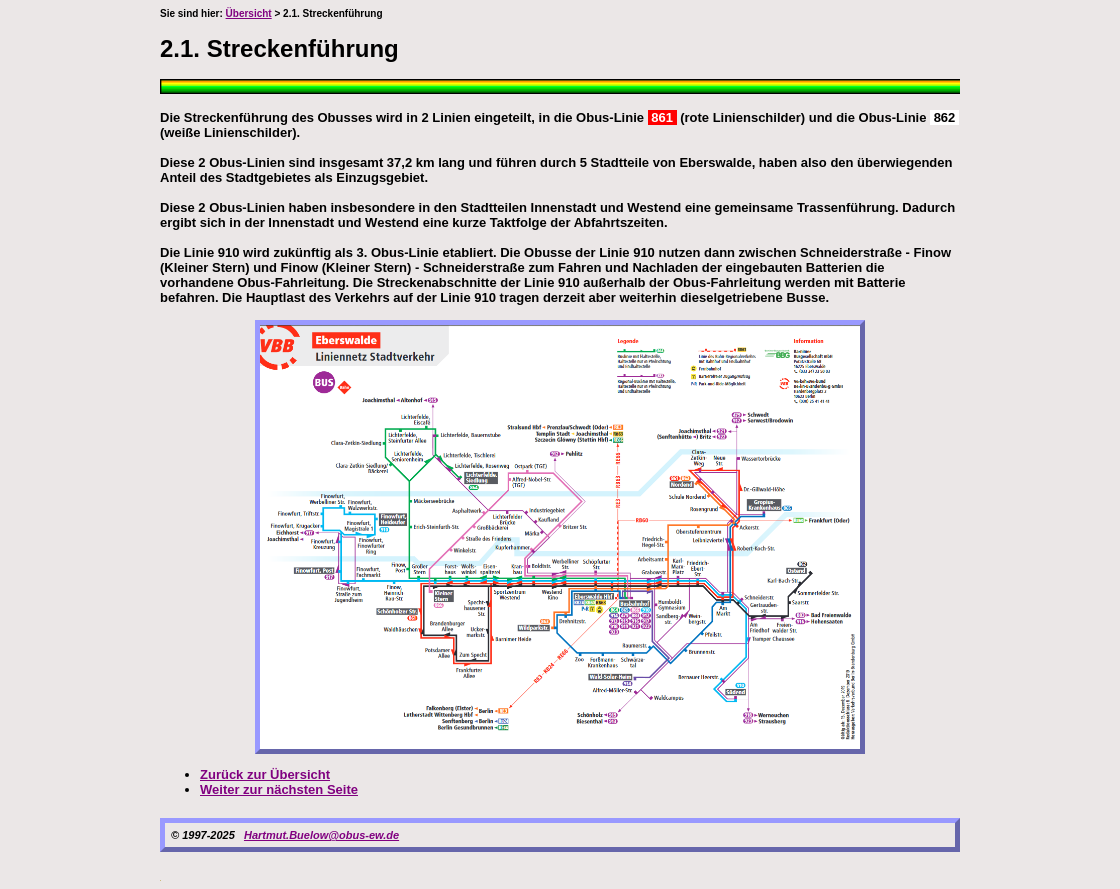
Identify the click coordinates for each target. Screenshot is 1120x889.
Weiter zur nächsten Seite (279, 789)
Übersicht (249, 13)
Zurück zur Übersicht (265, 774)
